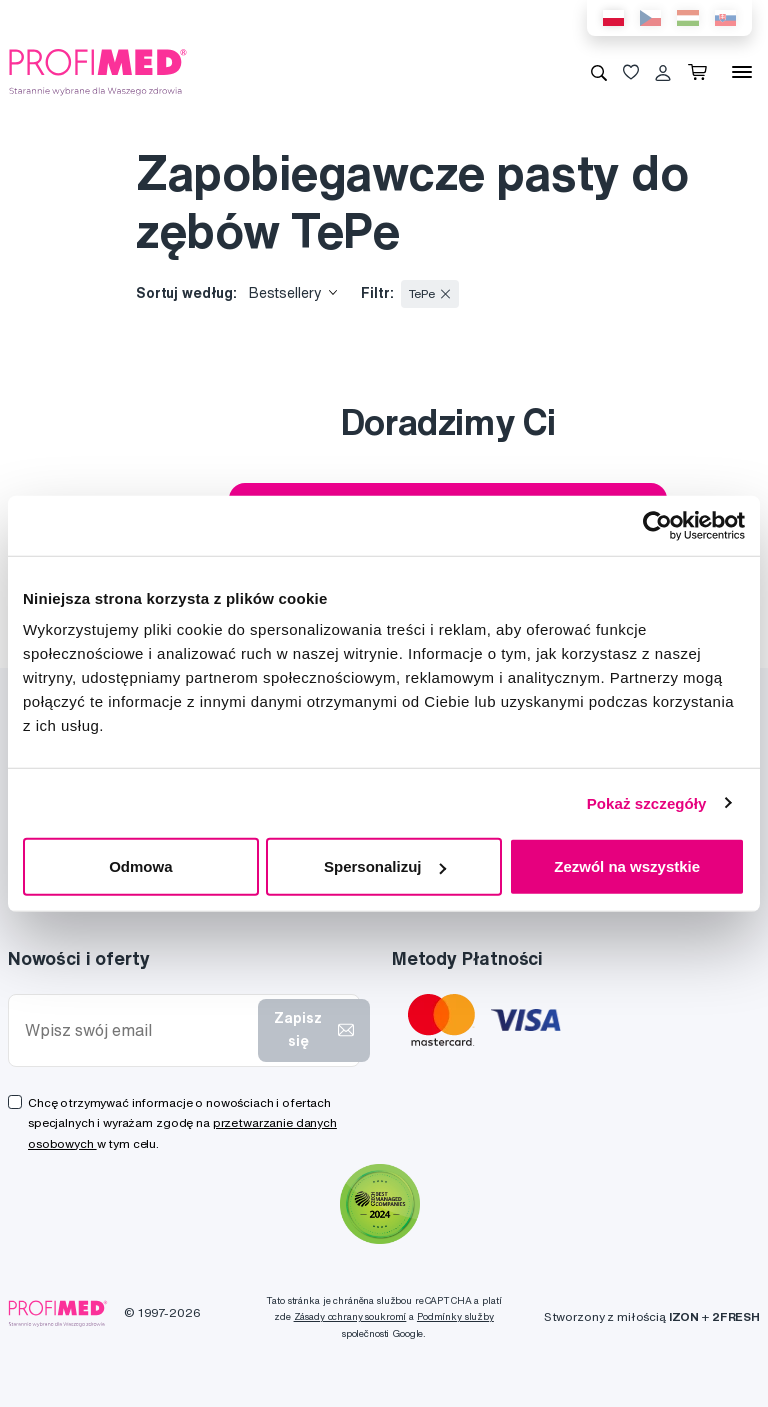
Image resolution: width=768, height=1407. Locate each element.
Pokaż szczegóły (647, 802)
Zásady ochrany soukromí (350, 1316)
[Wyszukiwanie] (599, 72)
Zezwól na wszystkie (627, 866)
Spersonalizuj (385, 866)
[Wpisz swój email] (137, 1030)
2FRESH (736, 1316)
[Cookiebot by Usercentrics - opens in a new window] (657, 525)
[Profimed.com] (98, 71)
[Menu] (742, 72)
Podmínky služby (455, 1316)
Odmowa (140, 866)
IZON (684, 1316)
